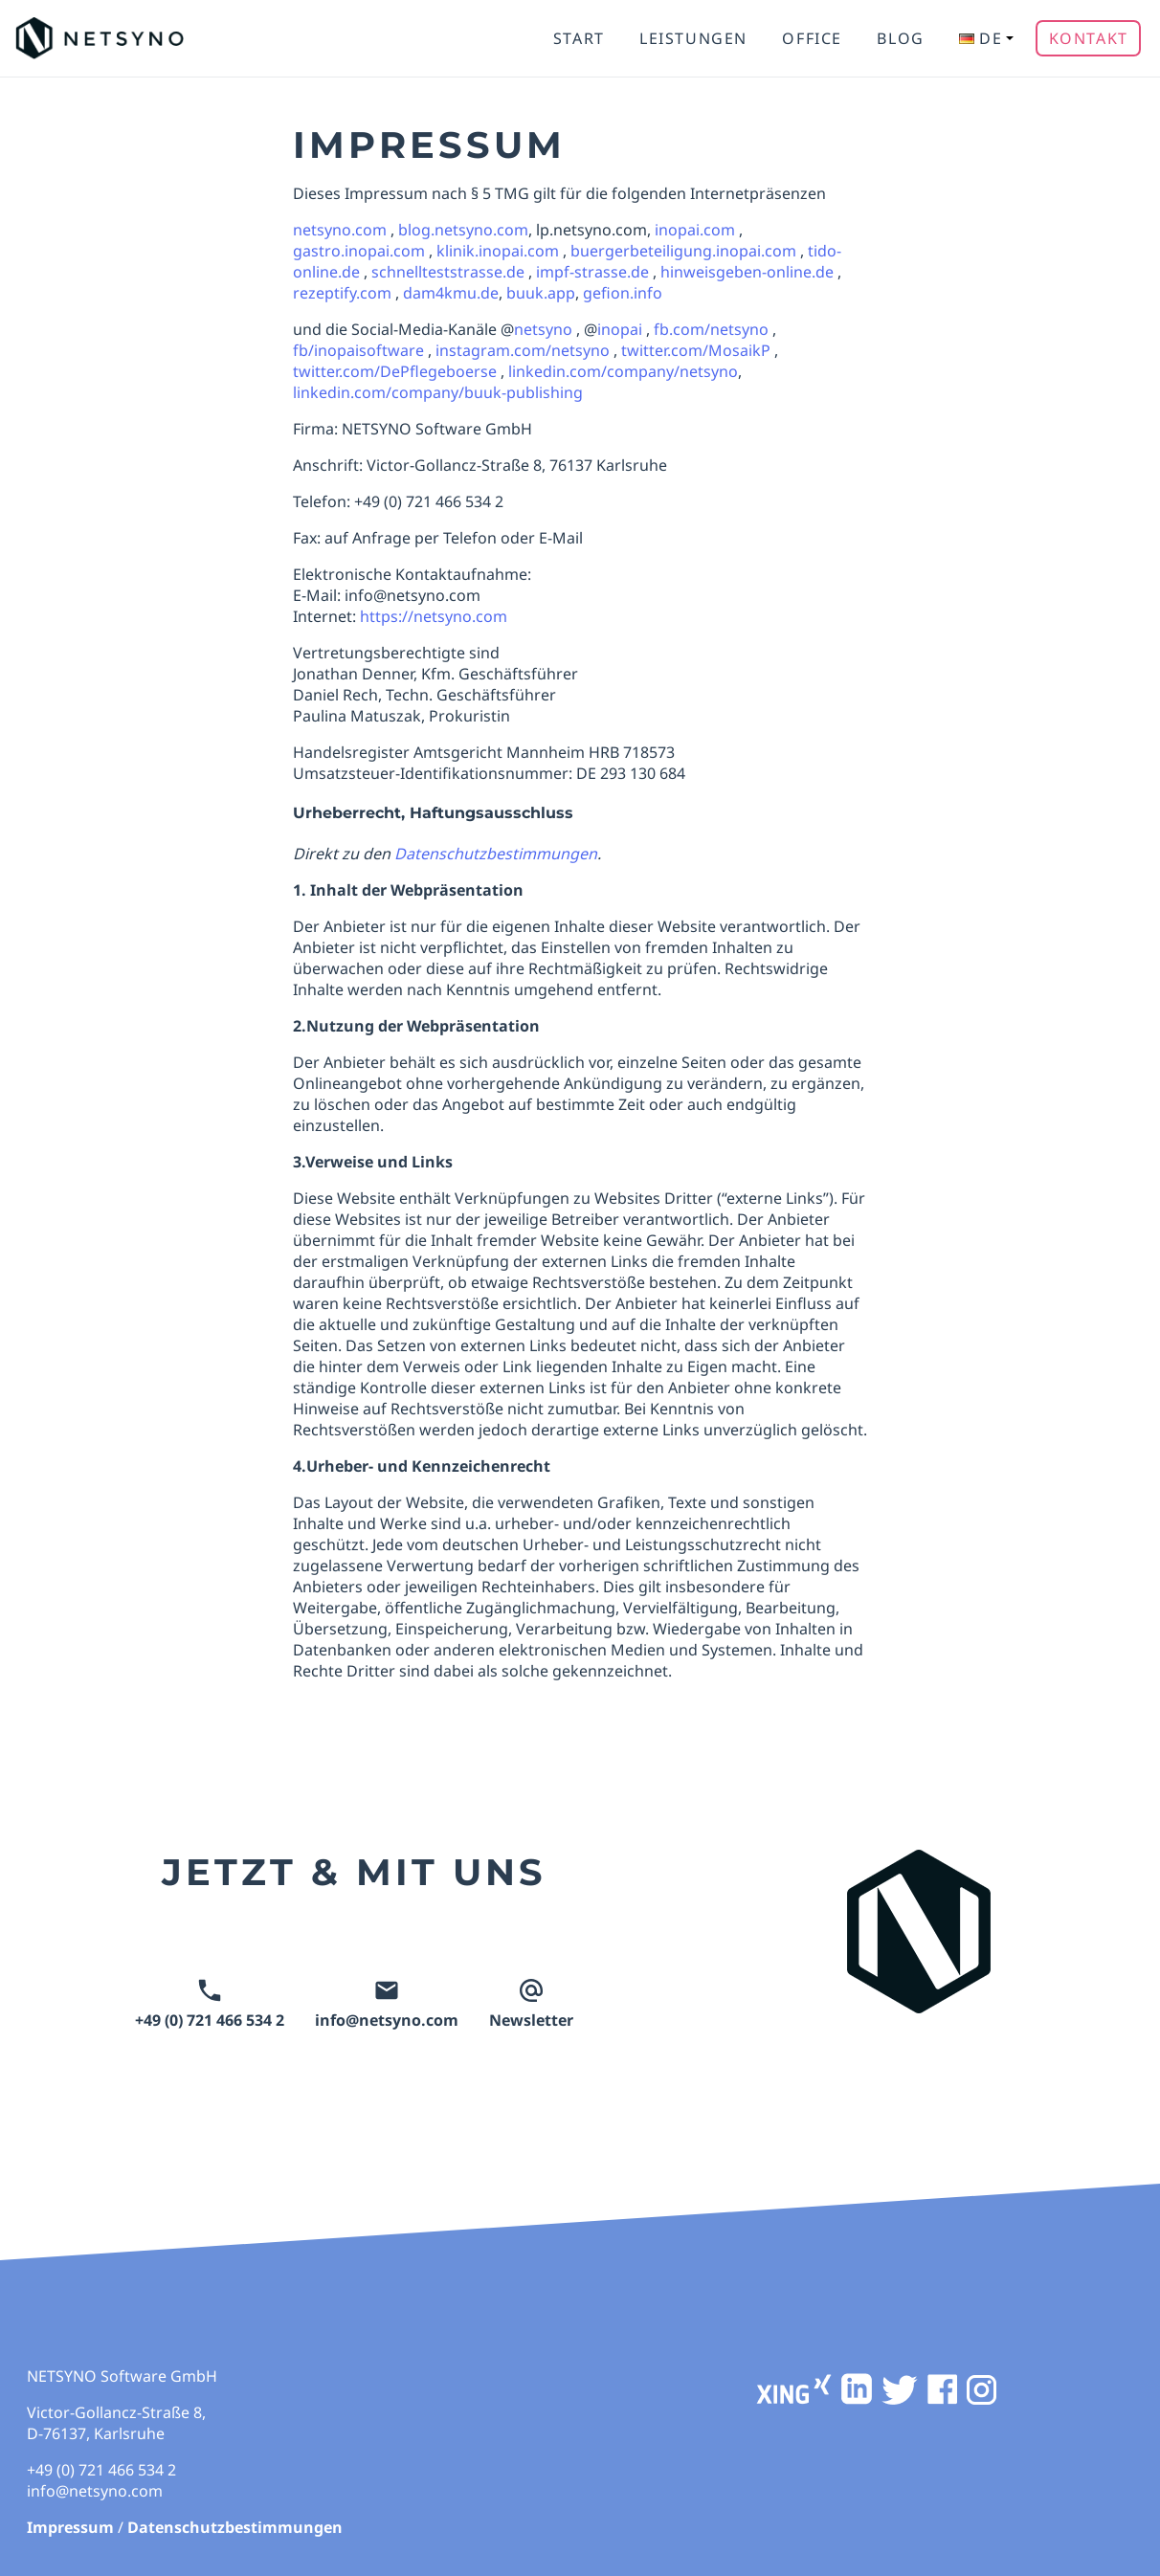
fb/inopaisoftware (358, 350)
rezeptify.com (342, 292)
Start (579, 38)
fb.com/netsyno (711, 329)
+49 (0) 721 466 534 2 (209, 2005)
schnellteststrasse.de (447, 271)
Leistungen (693, 38)
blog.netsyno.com (463, 229)
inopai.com (695, 229)
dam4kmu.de (451, 292)
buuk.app (540, 292)
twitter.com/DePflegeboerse (395, 371)
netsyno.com (340, 229)
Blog (900, 38)
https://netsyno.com (433, 616)
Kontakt (1088, 38)
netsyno (543, 329)
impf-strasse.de (592, 271)
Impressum (70, 2527)
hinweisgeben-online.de (747, 271)
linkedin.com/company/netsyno (623, 371)
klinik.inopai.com (497, 250)
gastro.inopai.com (359, 250)
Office (812, 38)
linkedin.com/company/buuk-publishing (438, 392)
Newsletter (531, 2005)
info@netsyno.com (386, 2005)
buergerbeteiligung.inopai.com (683, 250)
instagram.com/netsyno (522, 350)
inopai (619, 329)
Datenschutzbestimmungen (235, 2527)
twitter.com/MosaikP (695, 350)
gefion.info (622, 292)
